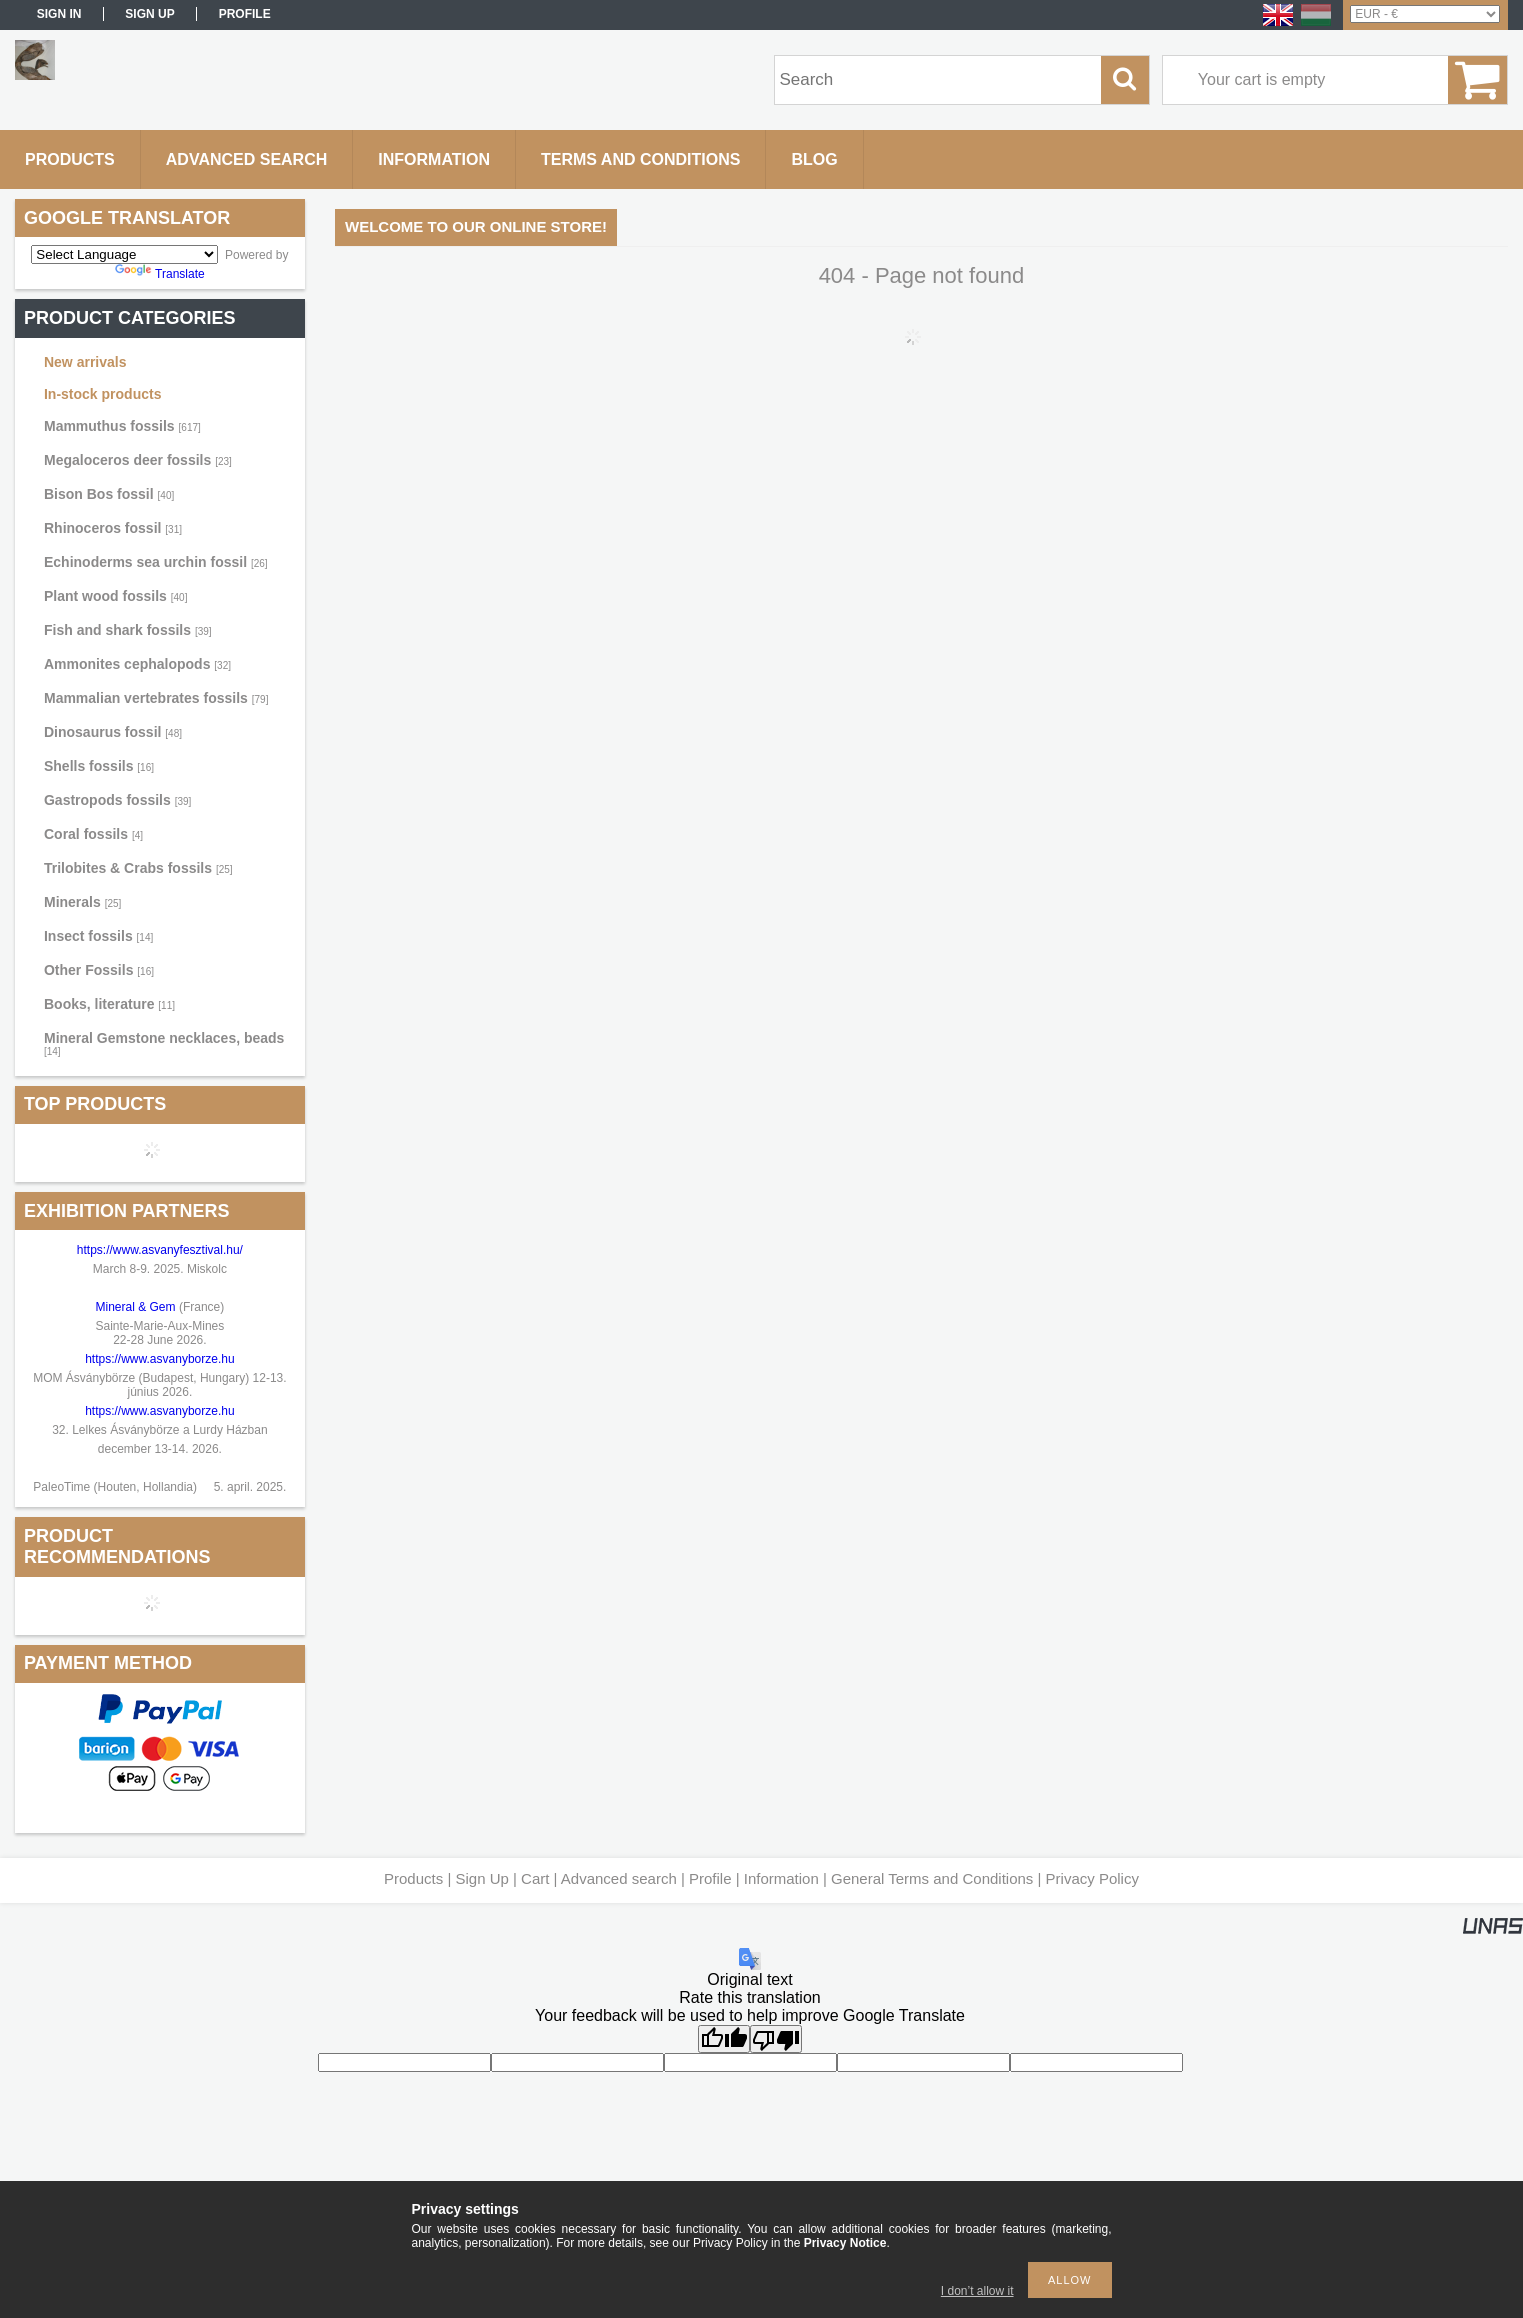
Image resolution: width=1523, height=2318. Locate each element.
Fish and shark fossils (128, 630)
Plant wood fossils (115, 596)
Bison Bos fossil (109, 494)
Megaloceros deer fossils (138, 460)
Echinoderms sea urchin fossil (156, 562)
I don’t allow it (977, 2291)
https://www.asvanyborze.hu (161, 1359)
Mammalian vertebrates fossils (156, 698)
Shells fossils (99, 766)
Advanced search (619, 1878)
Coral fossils (93, 834)
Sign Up (481, 1878)
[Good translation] (724, 2039)
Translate (160, 274)
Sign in (59, 14)
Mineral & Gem (136, 1307)
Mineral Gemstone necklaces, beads (164, 1043)
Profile (710, 1878)
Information (781, 1878)
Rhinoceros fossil (113, 528)
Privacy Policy (1092, 1878)
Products (413, 1878)
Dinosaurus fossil (113, 732)
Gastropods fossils (117, 800)
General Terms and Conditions (932, 1878)
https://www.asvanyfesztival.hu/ (160, 1250)
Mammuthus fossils (122, 426)
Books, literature (109, 1004)
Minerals (82, 902)
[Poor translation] (776, 2039)
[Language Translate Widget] (124, 254)
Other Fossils (99, 970)
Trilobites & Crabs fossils (138, 868)
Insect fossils (98, 936)
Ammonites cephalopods (137, 664)
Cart (535, 1878)
